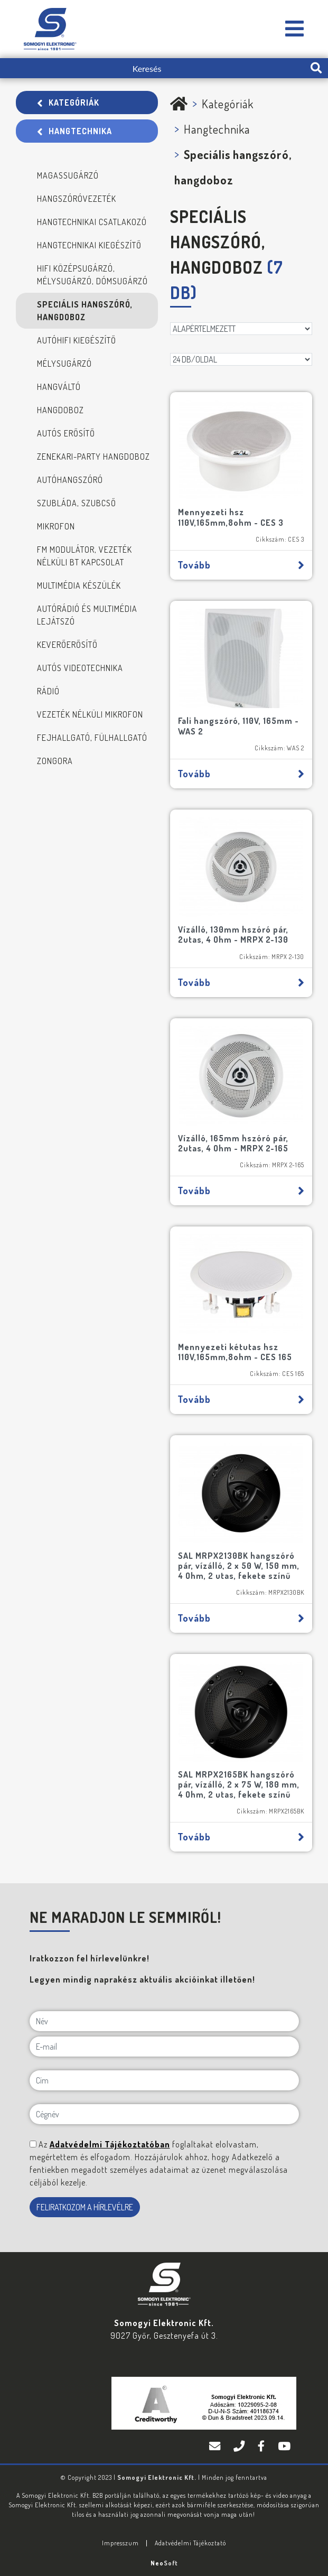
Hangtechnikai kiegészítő (89, 245)
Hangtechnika (74, 131)
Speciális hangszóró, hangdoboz (85, 310)
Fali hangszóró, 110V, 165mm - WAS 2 (238, 725)
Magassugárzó (68, 175)
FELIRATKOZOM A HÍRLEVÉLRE (84, 2207)
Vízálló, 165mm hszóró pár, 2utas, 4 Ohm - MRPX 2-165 (233, 1143)
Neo (164, 2563)
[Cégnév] (164, 2114)
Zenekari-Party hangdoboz (93, 456)
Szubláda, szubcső (76, 503)
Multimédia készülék (79, 585)
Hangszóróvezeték (76, 198)
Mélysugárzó (64, 363)
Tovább (241, 565)
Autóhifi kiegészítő (76, 340)
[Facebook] (262, 2446)
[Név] (164, 2021)
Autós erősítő (66, 433)
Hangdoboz (60, 410)
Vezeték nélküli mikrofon (90, 714)
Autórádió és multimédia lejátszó (87, 615)
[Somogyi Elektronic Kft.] (294, 29)
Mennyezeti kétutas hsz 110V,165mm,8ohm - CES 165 (235, 1352)
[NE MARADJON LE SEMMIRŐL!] (33, 2144)
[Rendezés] (241, 328)
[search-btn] (316, 68)
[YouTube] (284, 2446)
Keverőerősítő (67, 644)
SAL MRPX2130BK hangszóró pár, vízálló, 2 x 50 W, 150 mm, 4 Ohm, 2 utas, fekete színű (238, 1565)
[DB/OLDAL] (241, 359)
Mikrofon (56, 526)
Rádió (48, 691)
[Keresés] (152, 68)
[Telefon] (240, 2446)
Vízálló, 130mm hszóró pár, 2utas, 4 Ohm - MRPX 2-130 (233, 934)
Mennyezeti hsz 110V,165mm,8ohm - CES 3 (231, 517)
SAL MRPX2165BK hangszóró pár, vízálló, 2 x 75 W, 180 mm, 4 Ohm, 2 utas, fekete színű (238, 1784)
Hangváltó (59, 387)
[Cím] (164, 2080)
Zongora (55, 761)
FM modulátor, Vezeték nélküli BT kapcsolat (84, 556)
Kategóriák (68, 102)
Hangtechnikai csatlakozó (92, 222)
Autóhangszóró (70, 480)
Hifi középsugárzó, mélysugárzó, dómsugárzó (92, 274)
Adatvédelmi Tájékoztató (190, 2543)
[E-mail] (164, 2046)
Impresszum (120, 2543)
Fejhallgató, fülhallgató (92, 737)
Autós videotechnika (80, 668)
